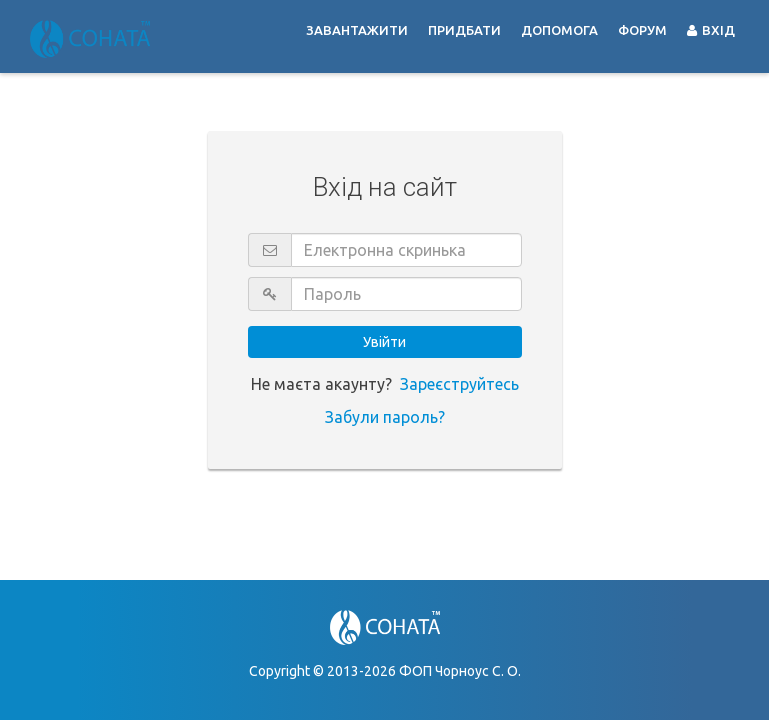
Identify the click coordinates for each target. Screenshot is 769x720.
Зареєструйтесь (459, 384)
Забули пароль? (385, 417)
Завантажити (357, 30)
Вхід (711, 30)
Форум (642, 30)
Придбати (464, 30)
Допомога (559, 30)
